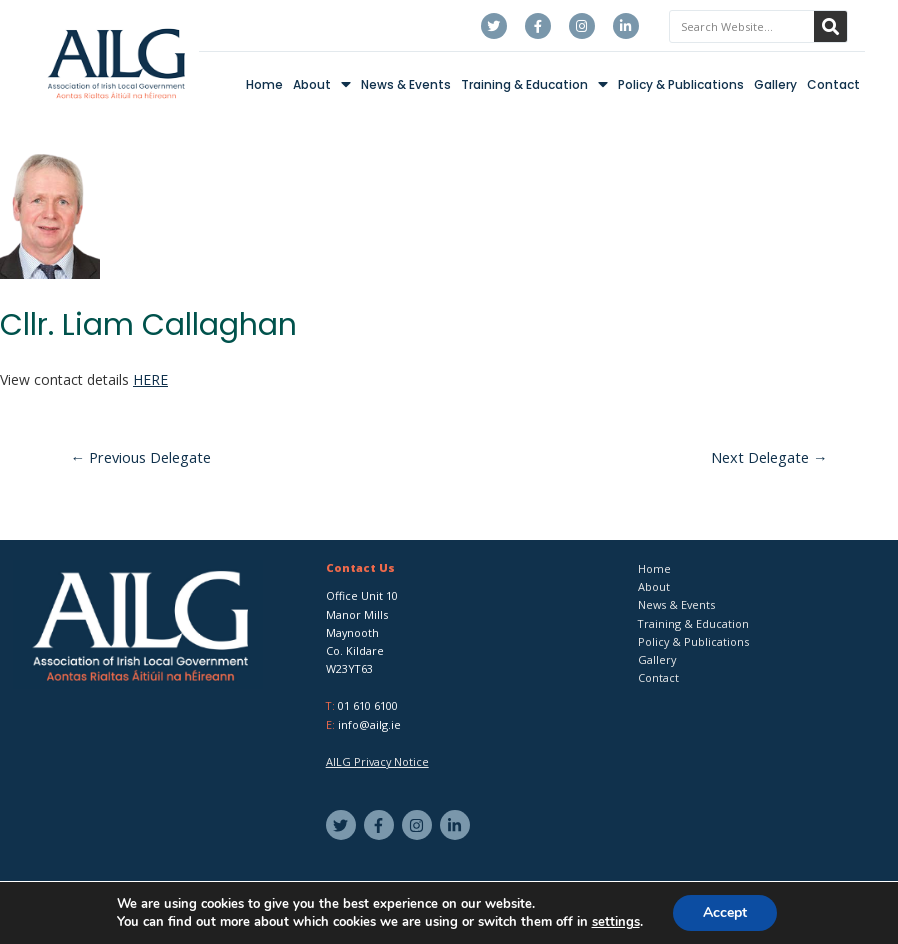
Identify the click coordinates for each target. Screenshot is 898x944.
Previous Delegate (141, 457)
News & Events (406, 84)
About (322, 84)
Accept (725, 912)
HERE (150, 379)
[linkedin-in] (457, 825)
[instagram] (419, 825)
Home (264, 84)
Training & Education (534, 84)
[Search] (830, 26)
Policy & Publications (681, 84)
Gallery (775, 84)
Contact (833, 84)
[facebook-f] (381, 825)
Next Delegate (769, 457)
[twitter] (343, 825)
